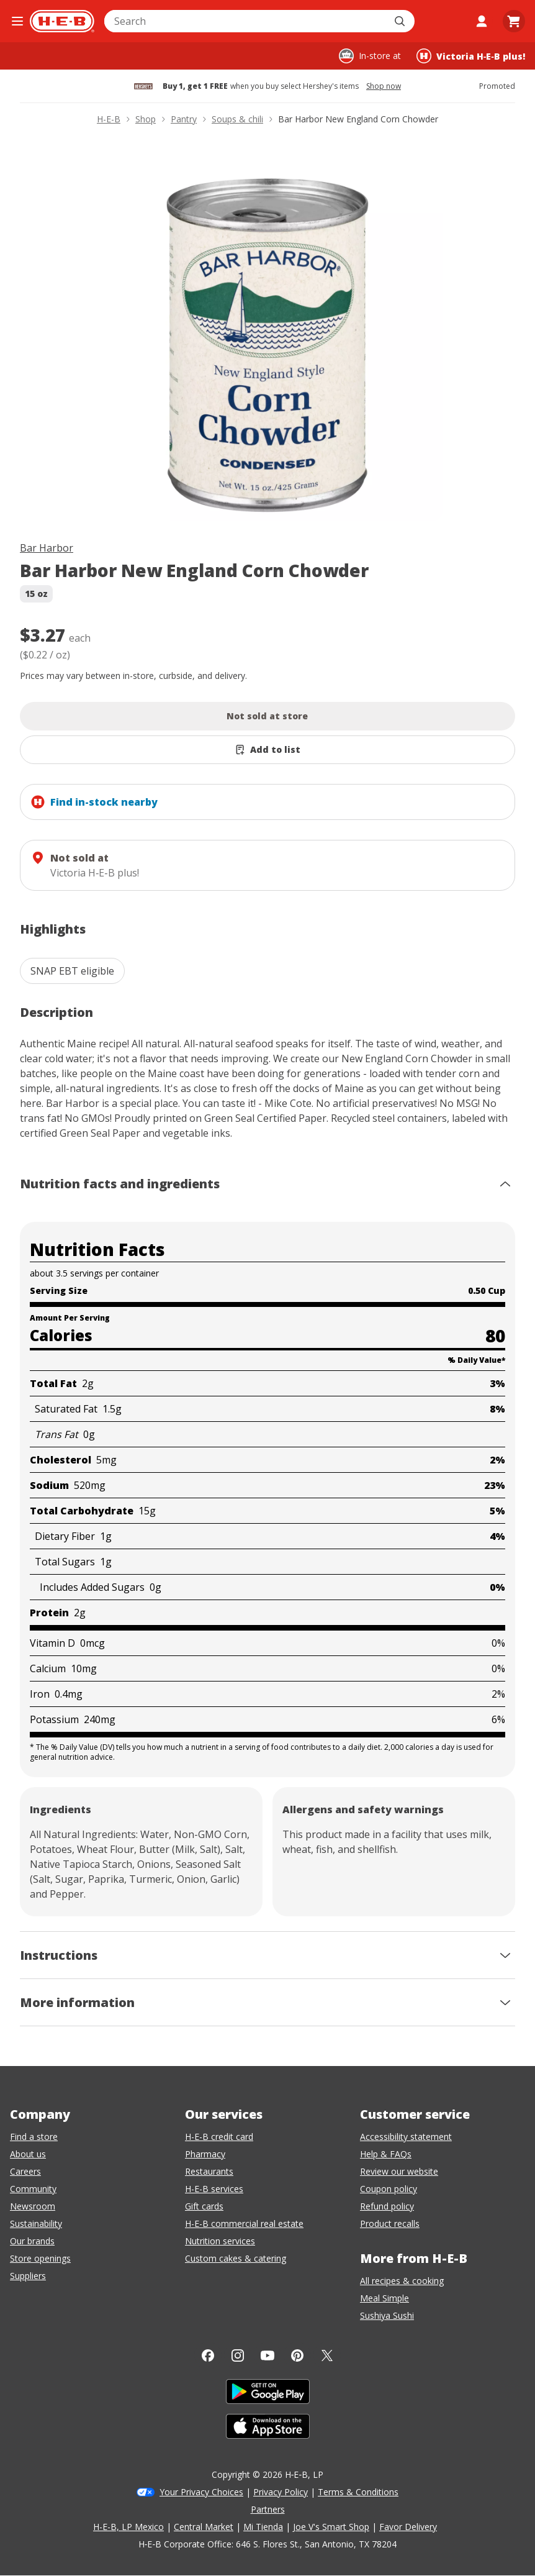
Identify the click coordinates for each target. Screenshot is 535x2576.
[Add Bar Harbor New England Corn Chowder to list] (267, 749)
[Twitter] (327, 2355)
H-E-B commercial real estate (244, 2223)
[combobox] (245, 21)
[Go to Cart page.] (514, 21)
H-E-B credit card (219, 2136)
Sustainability (36, 2223)
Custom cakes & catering (235, 2258)
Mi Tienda (263, 2527)
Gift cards (204, 2206)
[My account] (481, 21)
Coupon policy (388, 2189)
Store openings (40, 2258)
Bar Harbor (46, 548)
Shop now (383, 86)
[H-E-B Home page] (62, 21)
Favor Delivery (408, 2527)
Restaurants (209, 2171)
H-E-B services (214, 2189)
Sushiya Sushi (387, 2315)
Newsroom (32, 2206)
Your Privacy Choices (201, 2492)
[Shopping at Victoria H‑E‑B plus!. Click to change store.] (470, 55)
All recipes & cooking (402, 2281)
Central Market (203, 2527)
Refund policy (387, 2206)
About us (28, 2154)
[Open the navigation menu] (17, 21)
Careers (25, 2171)
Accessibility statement (406, 2136)
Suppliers (28, 2276)
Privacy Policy (280, 2492)
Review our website (399, 2171)
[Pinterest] (297, 2355)
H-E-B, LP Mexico (128, 2527)
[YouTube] (267, 2355)
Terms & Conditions (358, 2492)
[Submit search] (401, 21)
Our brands (32, 2241)
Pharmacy (205, 2154)
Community (33, 2189)
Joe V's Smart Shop (331, 2527)
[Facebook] (208, 2355)
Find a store (34, 2136)
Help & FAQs (385, 2154)
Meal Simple (384, 2298)
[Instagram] (237, 2355)
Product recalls (390, 2223)
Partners (268, 2509)
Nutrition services (220, 2241)
